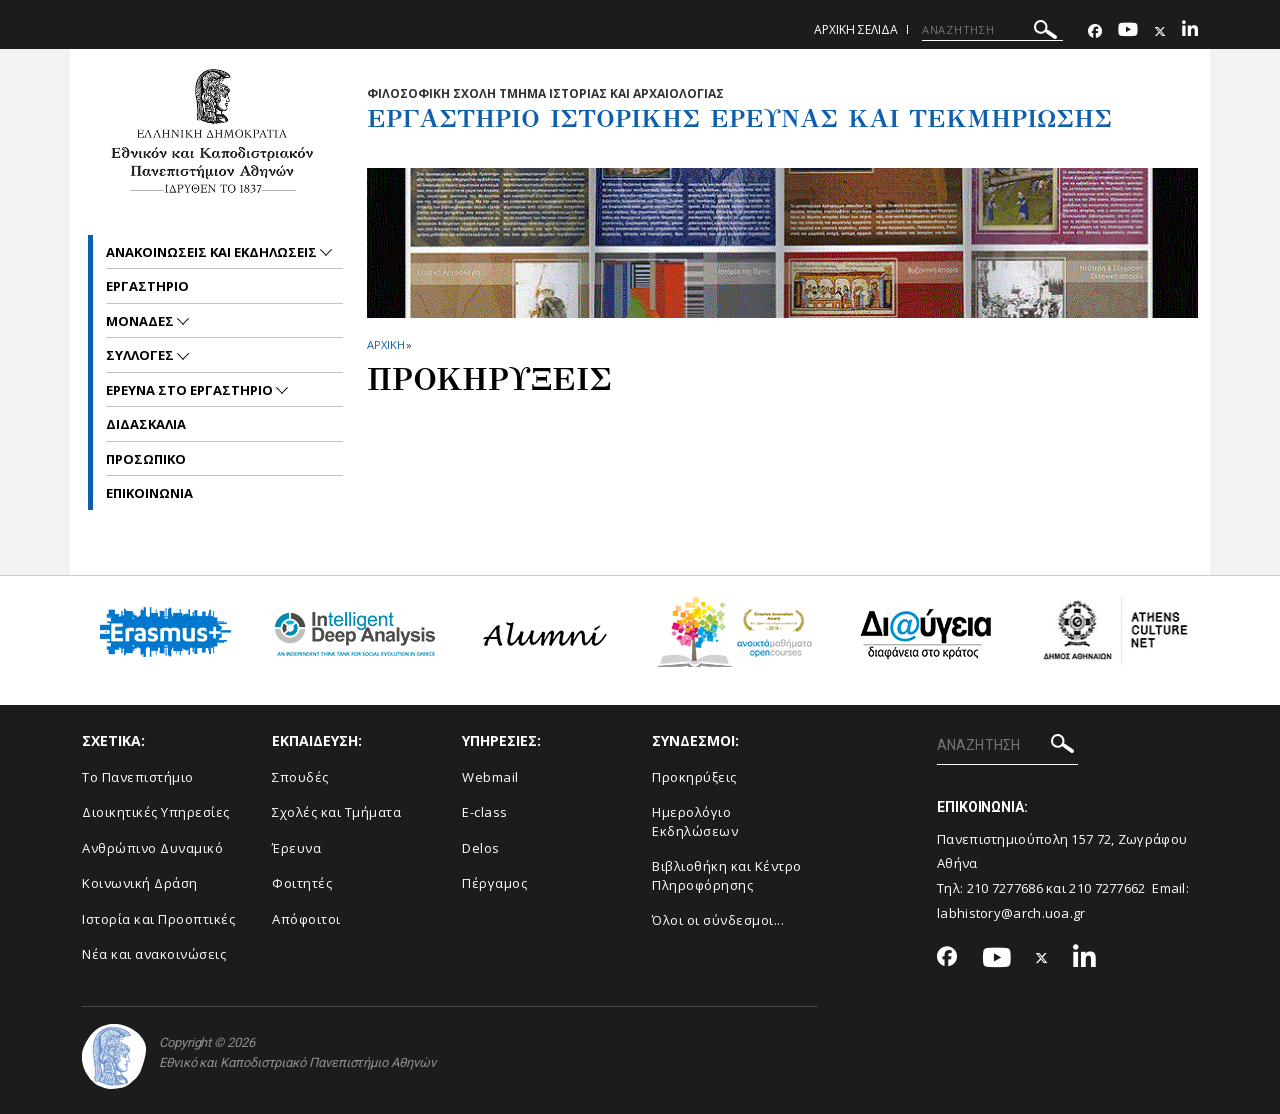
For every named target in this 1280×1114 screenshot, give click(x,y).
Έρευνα (296, 848)
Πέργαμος (494, 883)
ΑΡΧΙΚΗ (385, 344)
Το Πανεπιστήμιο (138, 777)
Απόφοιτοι (306, 919)
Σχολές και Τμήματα (336, 812)
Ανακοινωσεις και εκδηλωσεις (213, 252)
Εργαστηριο (147, 286)
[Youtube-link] (1128, 31)
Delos (481, 848)
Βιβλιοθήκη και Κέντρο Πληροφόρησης (727, 875)
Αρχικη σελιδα (856, 29)
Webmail (490, 777)
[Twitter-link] (1160, 31)
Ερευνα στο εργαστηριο (191, 390)
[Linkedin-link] (1190, 31)
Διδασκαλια (146, 424)
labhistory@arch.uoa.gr (1011, 913)
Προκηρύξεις (694, 777)
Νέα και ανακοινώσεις (154, 954)
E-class (485, 812)
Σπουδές (300, 777)
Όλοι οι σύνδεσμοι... (718, 920)
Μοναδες (141, 321)
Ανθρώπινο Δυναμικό (152, 848)
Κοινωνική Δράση (140, 883)
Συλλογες (141, 355)
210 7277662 (1107, 888)
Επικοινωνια (149, 493)
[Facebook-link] (1095, 31)
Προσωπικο (146, 459)
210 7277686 (1005, 888)
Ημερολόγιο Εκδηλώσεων (695, 821)
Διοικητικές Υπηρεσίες (156, 812)
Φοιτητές (302, 883)
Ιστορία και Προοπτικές (158, 919)
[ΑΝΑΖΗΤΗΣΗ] (992, 30)
